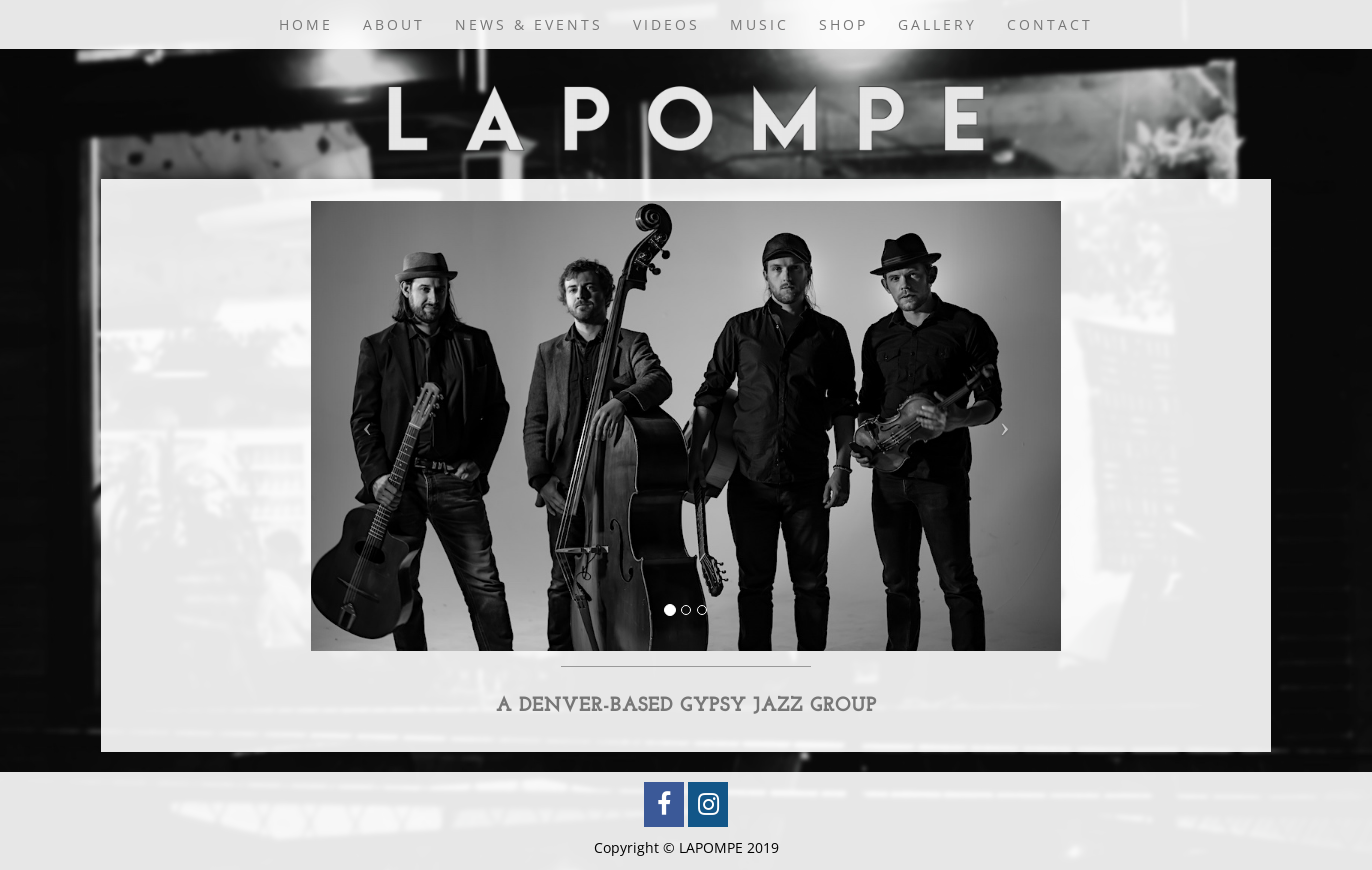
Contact (1050, 24)
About (394, 24)
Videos (666, 24)
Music (759, 24)
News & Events (529, 24)
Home (306, 24)
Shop (843, 24)
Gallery (937, 24)
